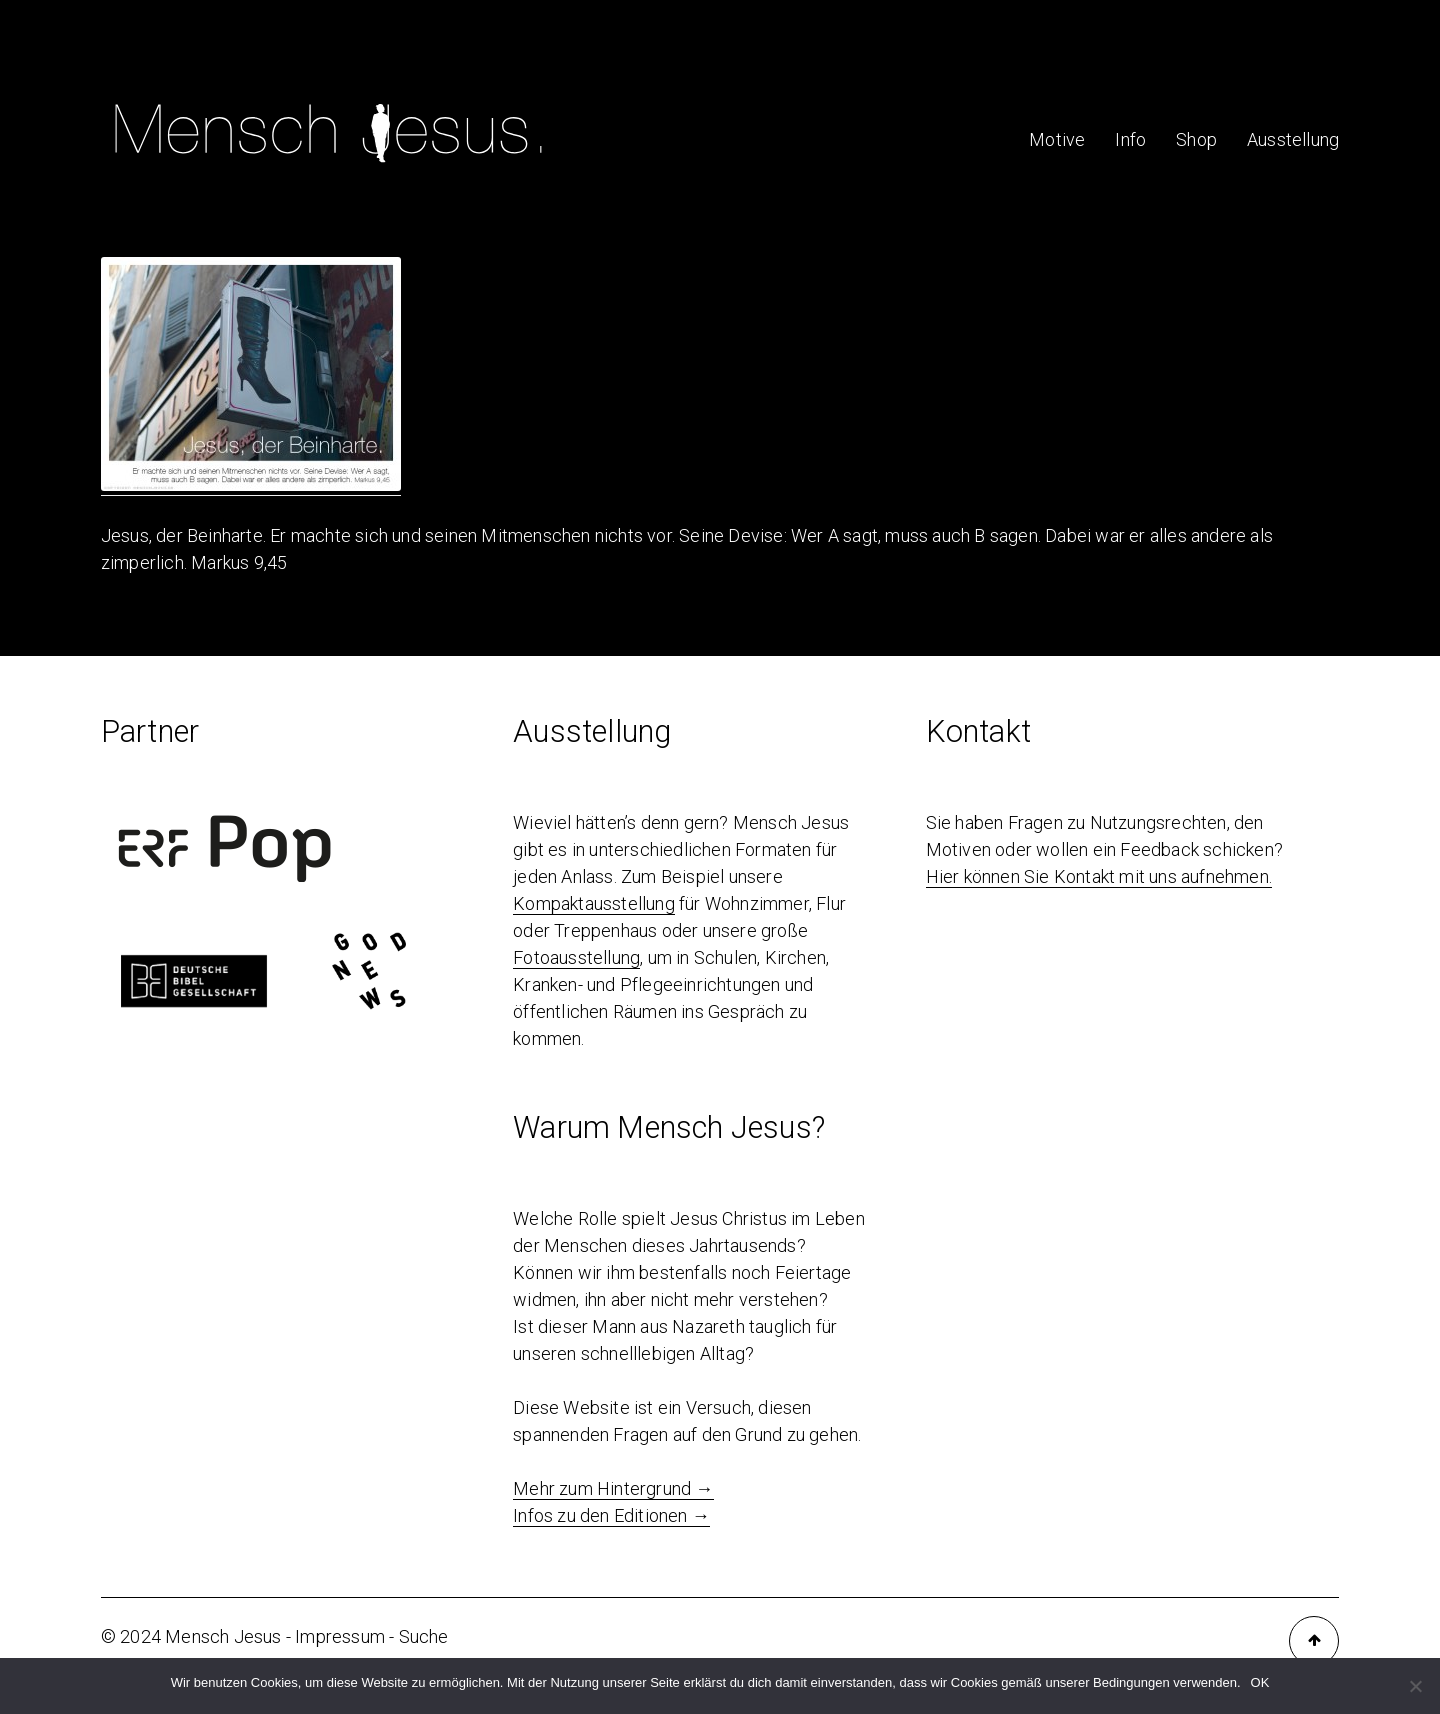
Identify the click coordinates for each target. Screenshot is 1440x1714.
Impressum (340, 1636)
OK (1260, 1682)
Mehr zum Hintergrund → (613, 1488)
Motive (1057, 139)
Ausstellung (1293, 139)
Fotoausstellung (576, 957)
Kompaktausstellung (594, 903)
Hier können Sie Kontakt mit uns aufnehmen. (1099, 876)
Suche (424, 1636)
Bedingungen (1131, 1682)
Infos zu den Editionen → (611, 1515)
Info (1130, 139)
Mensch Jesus (223, 1636)
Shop (1196, 139)
